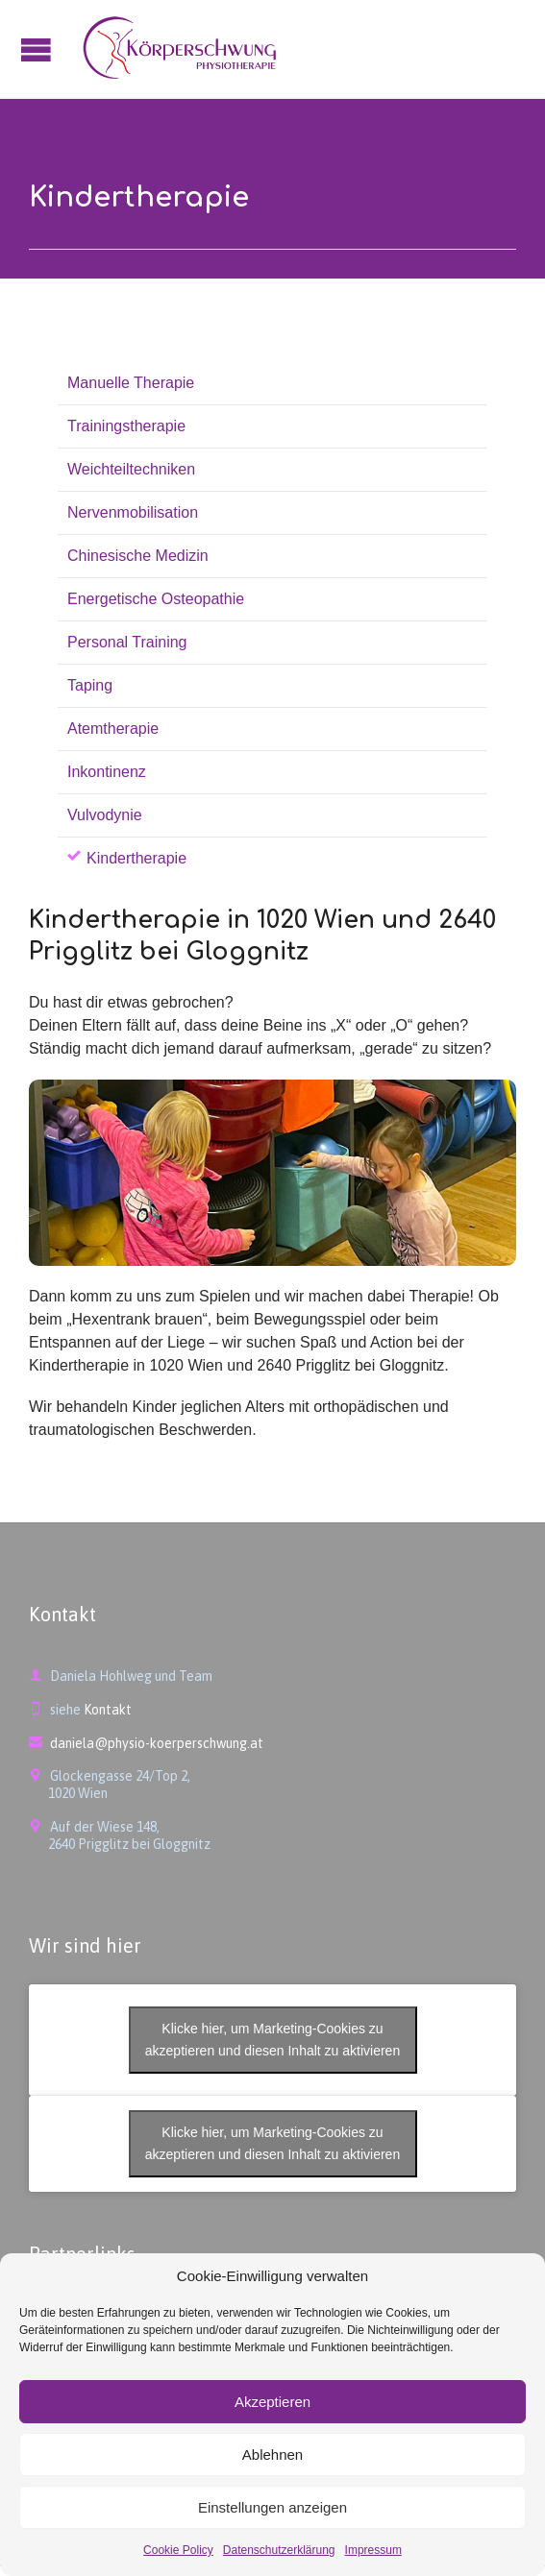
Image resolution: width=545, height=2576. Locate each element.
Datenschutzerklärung (279, 2550)
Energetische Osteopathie (155, 599)
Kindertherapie (136, 858)
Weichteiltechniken (131, 469)
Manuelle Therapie (130, 383)
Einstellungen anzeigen (272, 2507)
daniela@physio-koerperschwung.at (146, 1743)
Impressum (373, 2550)
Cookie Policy (178, 2550)
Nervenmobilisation (132, 512)
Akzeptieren (272, 2402)
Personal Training (127, 642)
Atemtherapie (113, 728)
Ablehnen (272, 2454)
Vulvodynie (104, 815)
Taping (89, 685)
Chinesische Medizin (138, 555)
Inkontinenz (106, 772)
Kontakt (108, 1709)
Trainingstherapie (126, 426)
